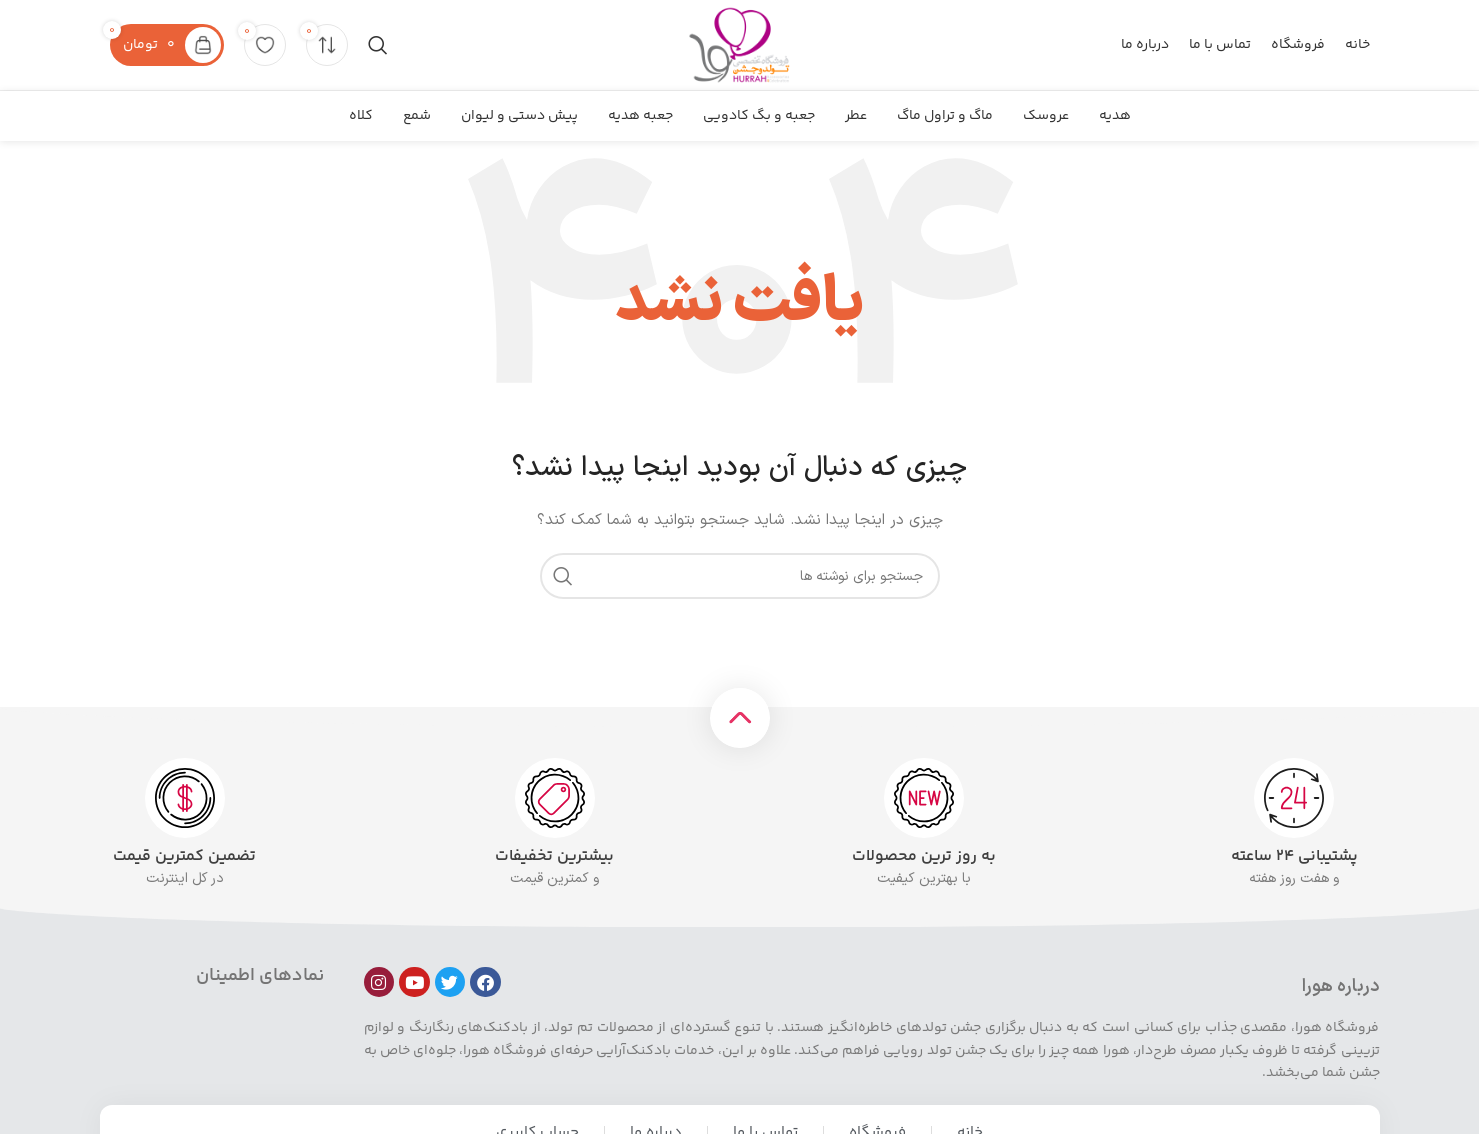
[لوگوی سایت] (739, 44)
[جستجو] (378, 45)
